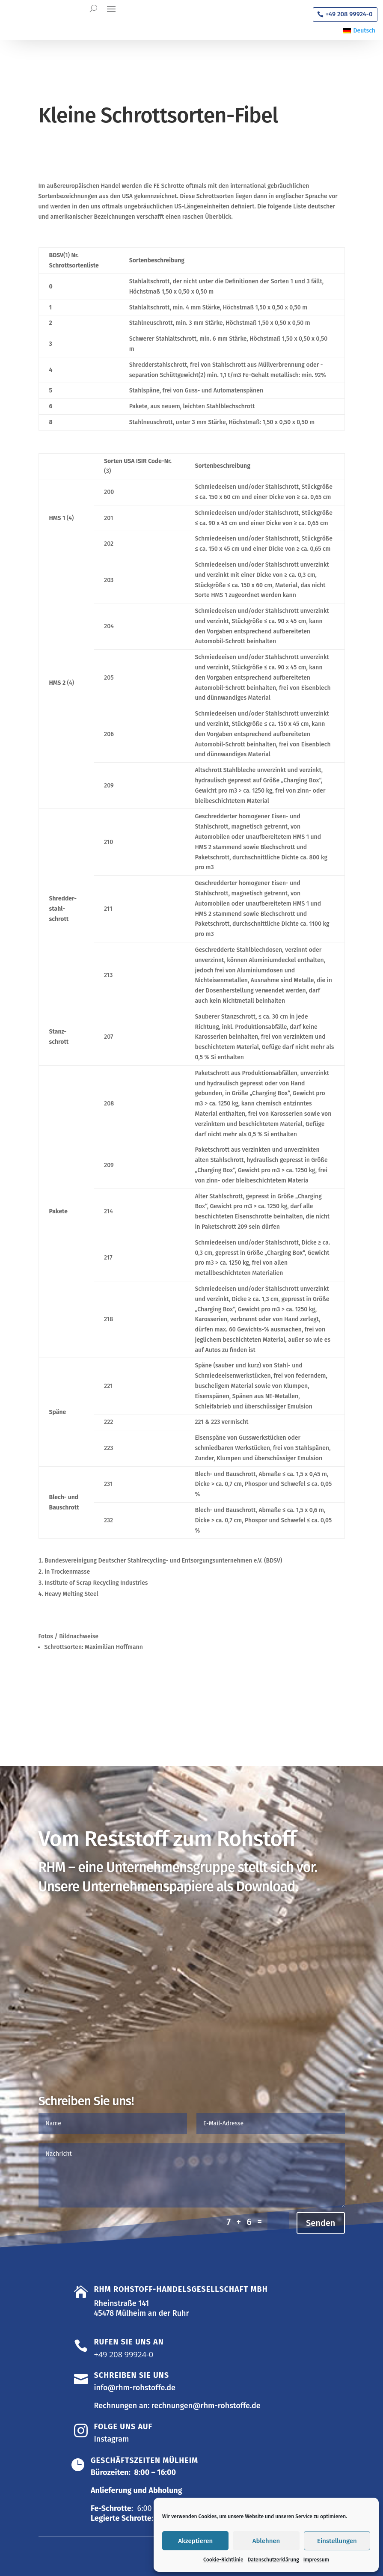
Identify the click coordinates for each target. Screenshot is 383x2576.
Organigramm (74, 1895)
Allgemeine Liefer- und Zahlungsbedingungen (136, 1981)
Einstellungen (337, 2541)
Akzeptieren (195, 2541)
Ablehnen (266, 2541)
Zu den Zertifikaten (84, 2018)
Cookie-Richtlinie (223, 2560)
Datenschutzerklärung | (132, 2553)
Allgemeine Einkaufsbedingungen (112, 1931)
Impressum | (76, 2553)
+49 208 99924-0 (348, 14)
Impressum (316, 2560)
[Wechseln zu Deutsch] (359, 31)
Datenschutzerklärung (273, 2560)
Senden (320, 2190)
